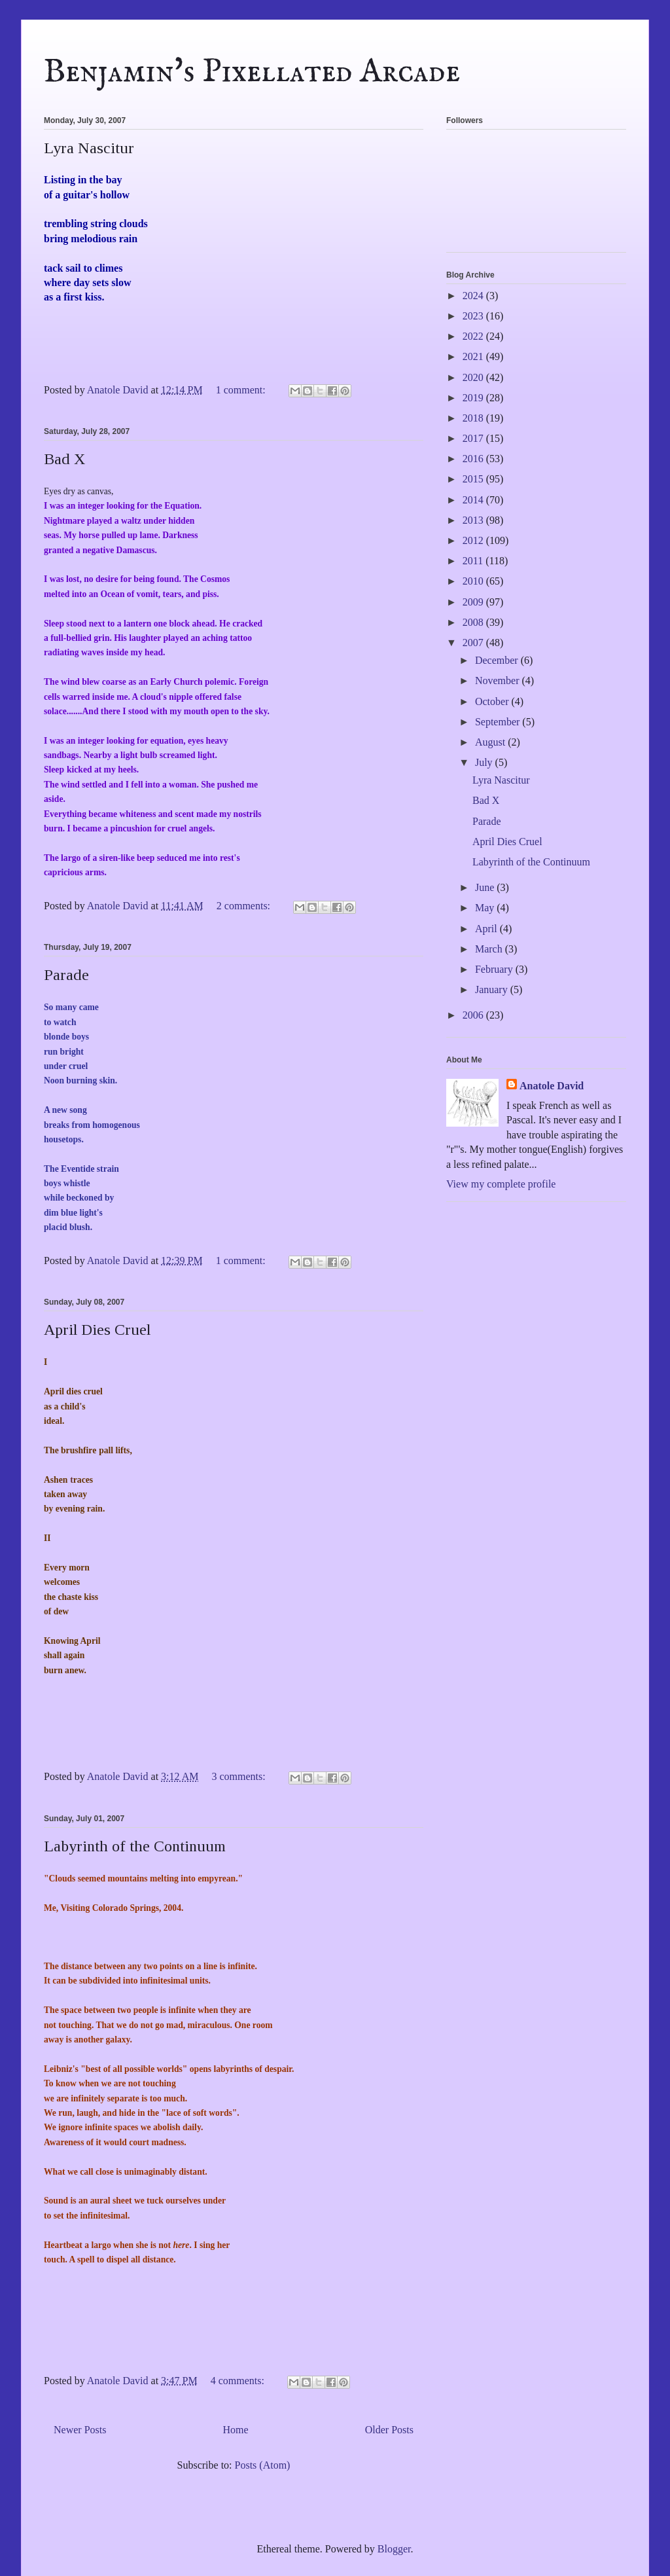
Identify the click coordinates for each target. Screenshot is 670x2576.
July (485, 762)
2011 (474, 560)
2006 (474, 1015)
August (491, 742)
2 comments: (245, 905)
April (487, 928)
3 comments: (239, 1776)
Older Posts (389, 2429)
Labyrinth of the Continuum (135, 1846)
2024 (474, 295)
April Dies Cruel (97, 1329)
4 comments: (239, 2380)
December (498, 660)
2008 (474, 622)
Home (236, 2429)
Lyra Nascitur (89, 147)
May (486, 907)
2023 (474, 315)
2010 (474, 581)
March (490, 948)
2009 (474, 602)
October (493, 701)
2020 (474, 377)
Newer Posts (80, 2429)
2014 (474, 499)
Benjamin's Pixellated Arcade (252, 72)
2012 (474, 540)
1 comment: (242, 389)
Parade (66, 974)
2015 (474, 478)
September (498, 721)
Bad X (64, 458)
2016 (474, 458)
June (486, 887)
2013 (474, 520)
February (495, 969)
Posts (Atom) (263, 2465)
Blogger (394, 2548)
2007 (474, 642)
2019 (474, 397)
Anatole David (552, 1085)
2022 (474, 336)
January (492, 989)
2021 (474, 356)
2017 (474, 438)
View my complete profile (500, 1183)
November (498, 680)
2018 (474, 418)
